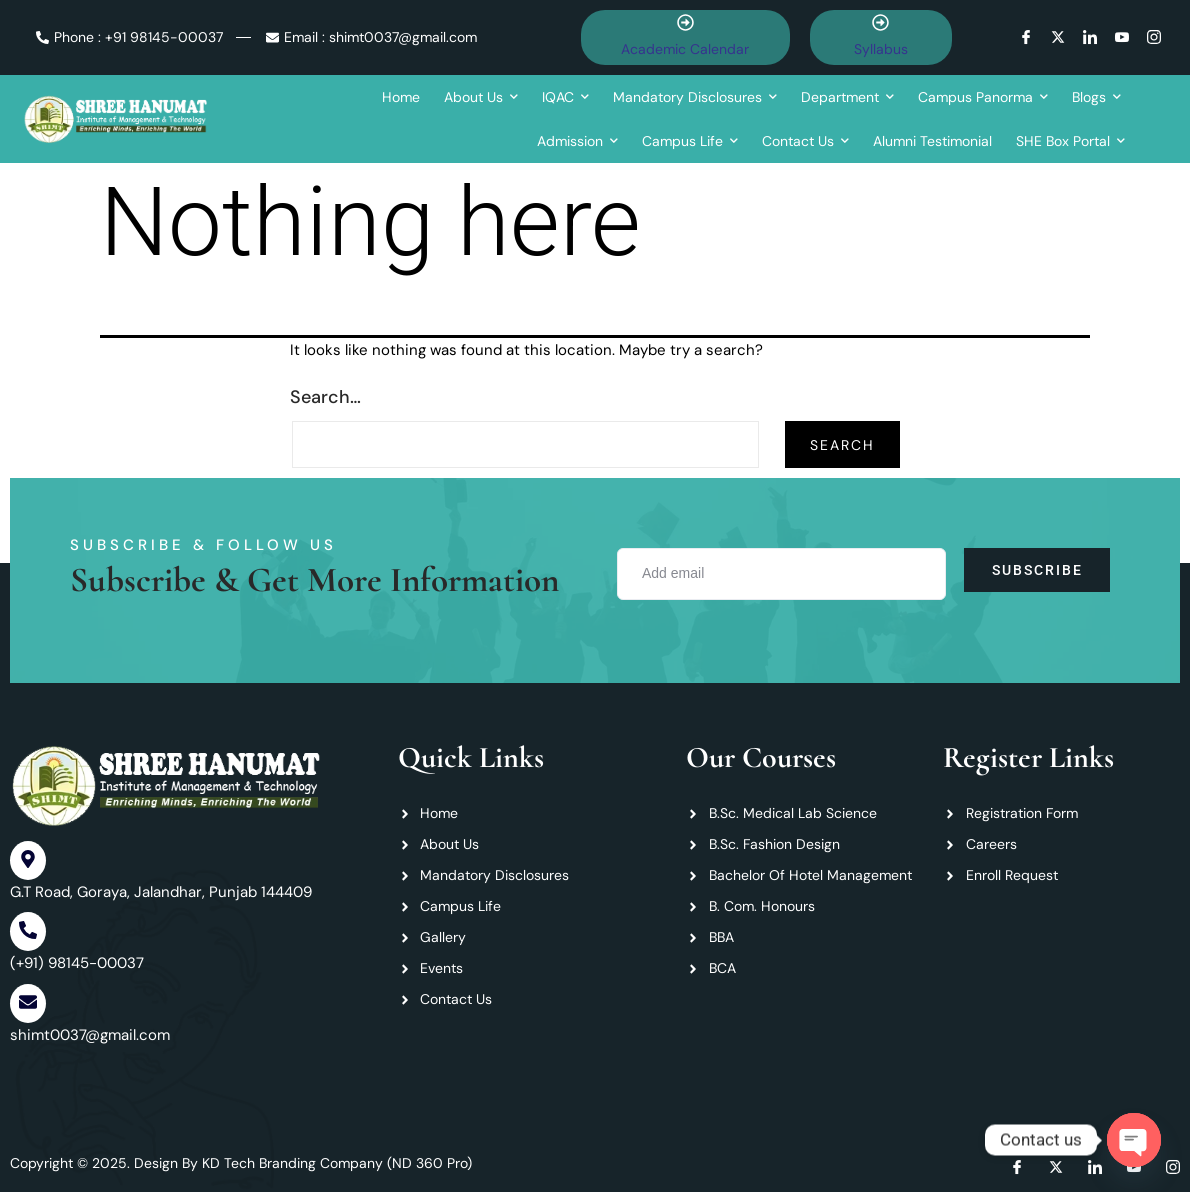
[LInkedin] (1094, 37)
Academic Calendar (685, 49)
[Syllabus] (880, 24)
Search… (325, 397)
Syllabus (881, 49)
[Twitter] (1062, 37)
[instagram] (1158, 37)
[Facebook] (1030, 37)
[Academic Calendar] (685, 24)
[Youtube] (1126, 37)
